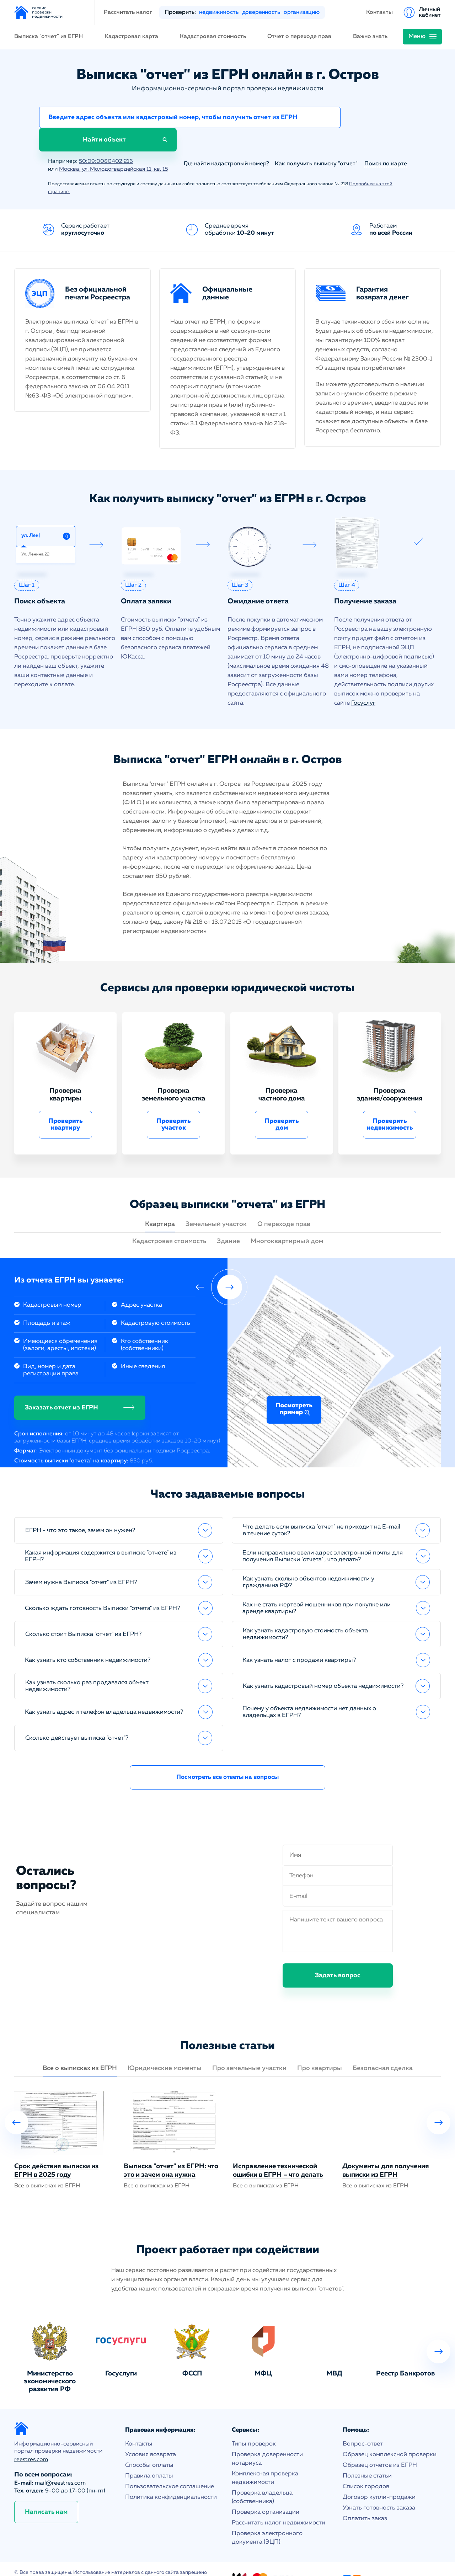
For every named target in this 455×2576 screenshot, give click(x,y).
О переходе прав (283, 1203)
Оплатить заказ (365, 2498)
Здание (228, 1220)
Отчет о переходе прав (299, 36)
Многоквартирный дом (287, 1220)
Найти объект (377, 119)
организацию (302, 12)
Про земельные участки (249, 2047)
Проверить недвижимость (389, 1103)
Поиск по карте (385, 143)
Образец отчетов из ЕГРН (380, 2445)
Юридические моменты (165, 2047)
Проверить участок (173, 1103)
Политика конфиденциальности (171, 2477)
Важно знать (370, 36)
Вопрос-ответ (363, 2423)
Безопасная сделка (383, 2047)
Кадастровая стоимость (213, 36)
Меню (416, 36)
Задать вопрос (337, 1955)
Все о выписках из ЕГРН (80, 2047)
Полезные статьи (367, 2455)
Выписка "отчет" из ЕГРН (48, 36)
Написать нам (46, 2491)
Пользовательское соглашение (169, 2466)
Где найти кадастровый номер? (226, 143)
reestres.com (31, 2439)
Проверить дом (281, 1103)
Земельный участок (216, 1203)
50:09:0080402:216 (106, 141)
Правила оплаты (149, 2455)
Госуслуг (363, 682)
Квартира (160, 1203)
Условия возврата (150, 2434)
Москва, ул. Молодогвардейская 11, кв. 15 (115, 148)
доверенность (261, 12)
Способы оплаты (149, 2445)
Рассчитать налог (128, 12)
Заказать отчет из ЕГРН (61, 1387)
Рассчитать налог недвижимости (278, 2502)
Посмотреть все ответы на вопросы (227, 1757)
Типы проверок (254, 2423)
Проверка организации (265, 2492)
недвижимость (218, 12)
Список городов (366, 2466)
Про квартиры (319, 2047)
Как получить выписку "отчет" (316, 143)
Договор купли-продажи (379, 2477)
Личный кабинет (430, 12)
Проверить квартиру (65, 1103)
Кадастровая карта (131, 36)
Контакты (379, 12)
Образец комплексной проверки (390, 2434)
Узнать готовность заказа (379, 2487)
